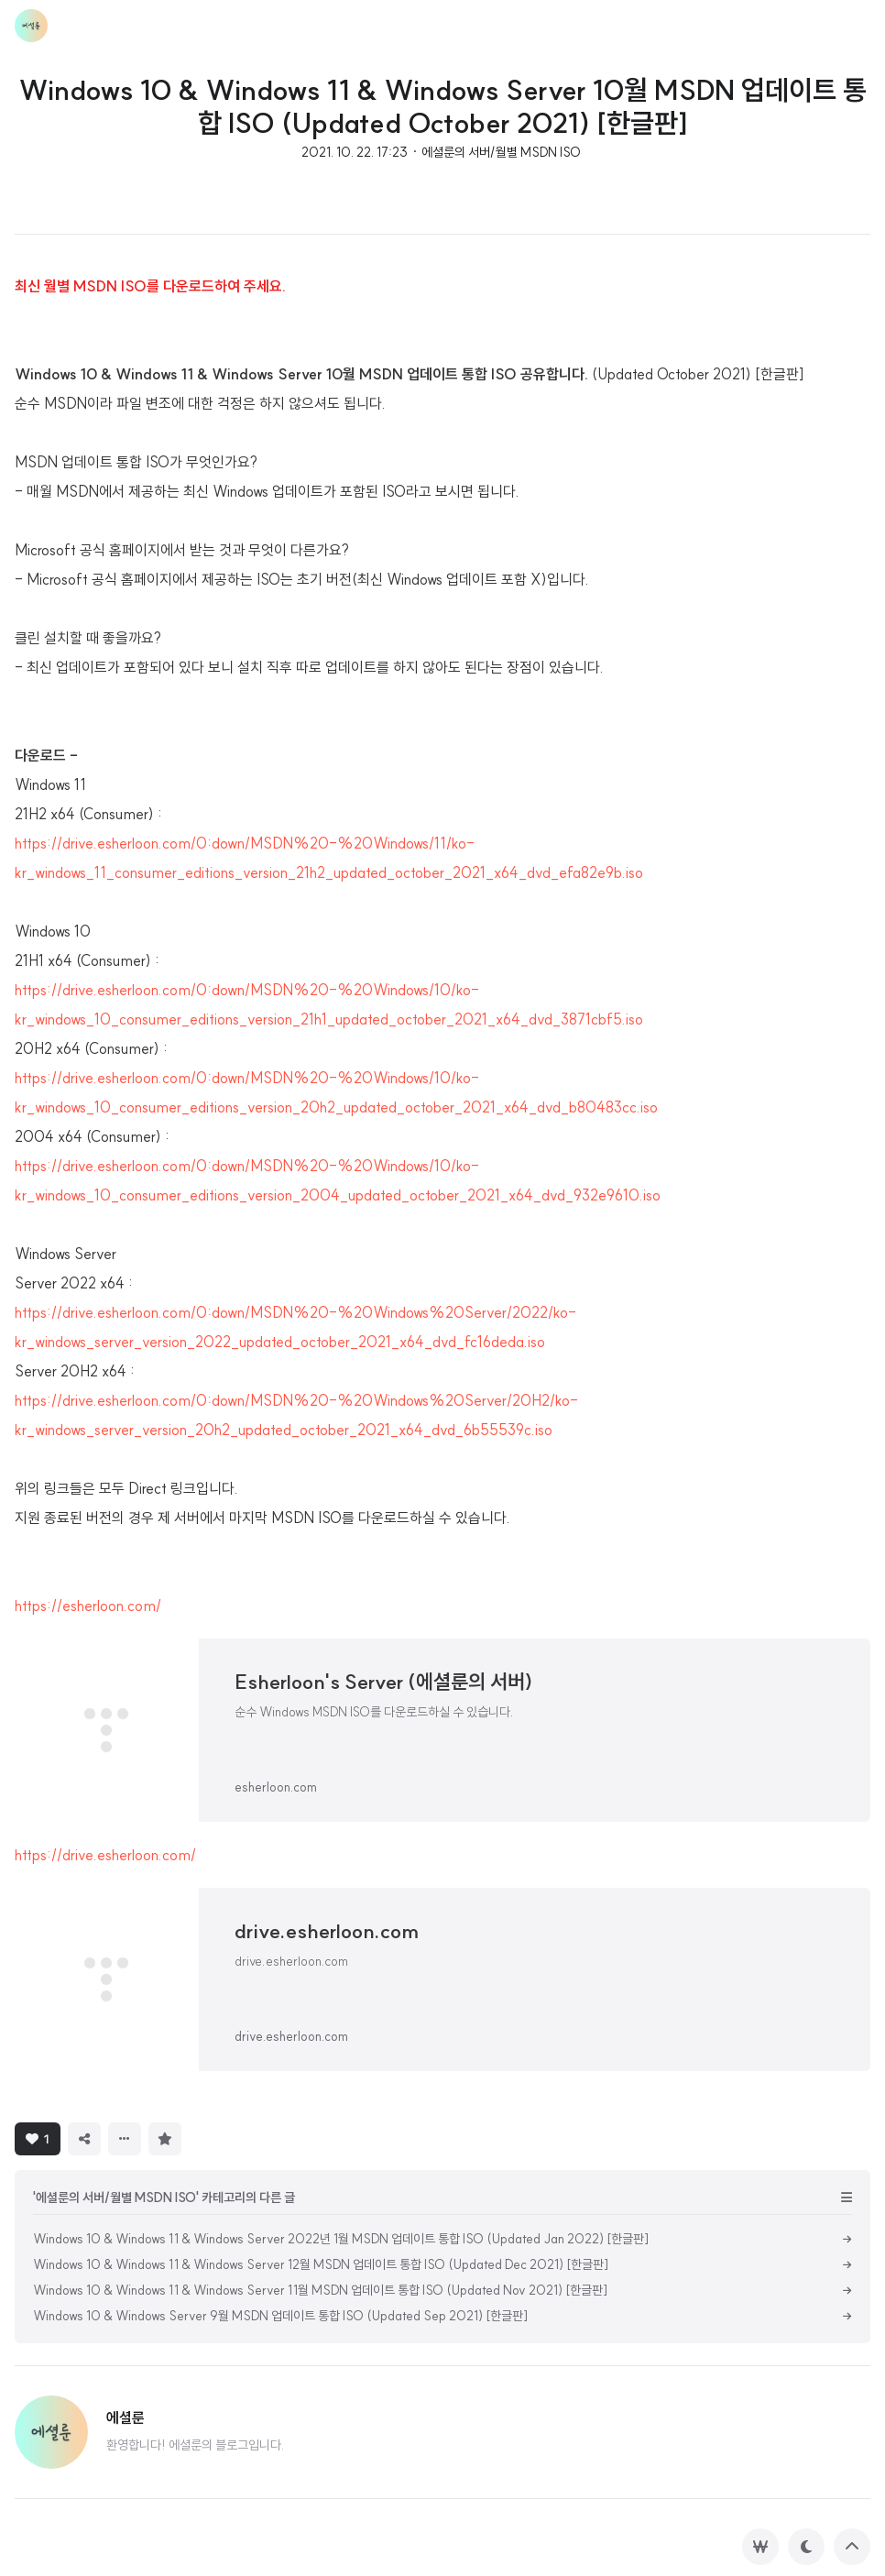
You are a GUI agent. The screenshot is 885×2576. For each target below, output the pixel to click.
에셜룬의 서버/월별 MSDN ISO (501, 152)
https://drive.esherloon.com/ (105, 1855)
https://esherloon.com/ (88, 1605)
